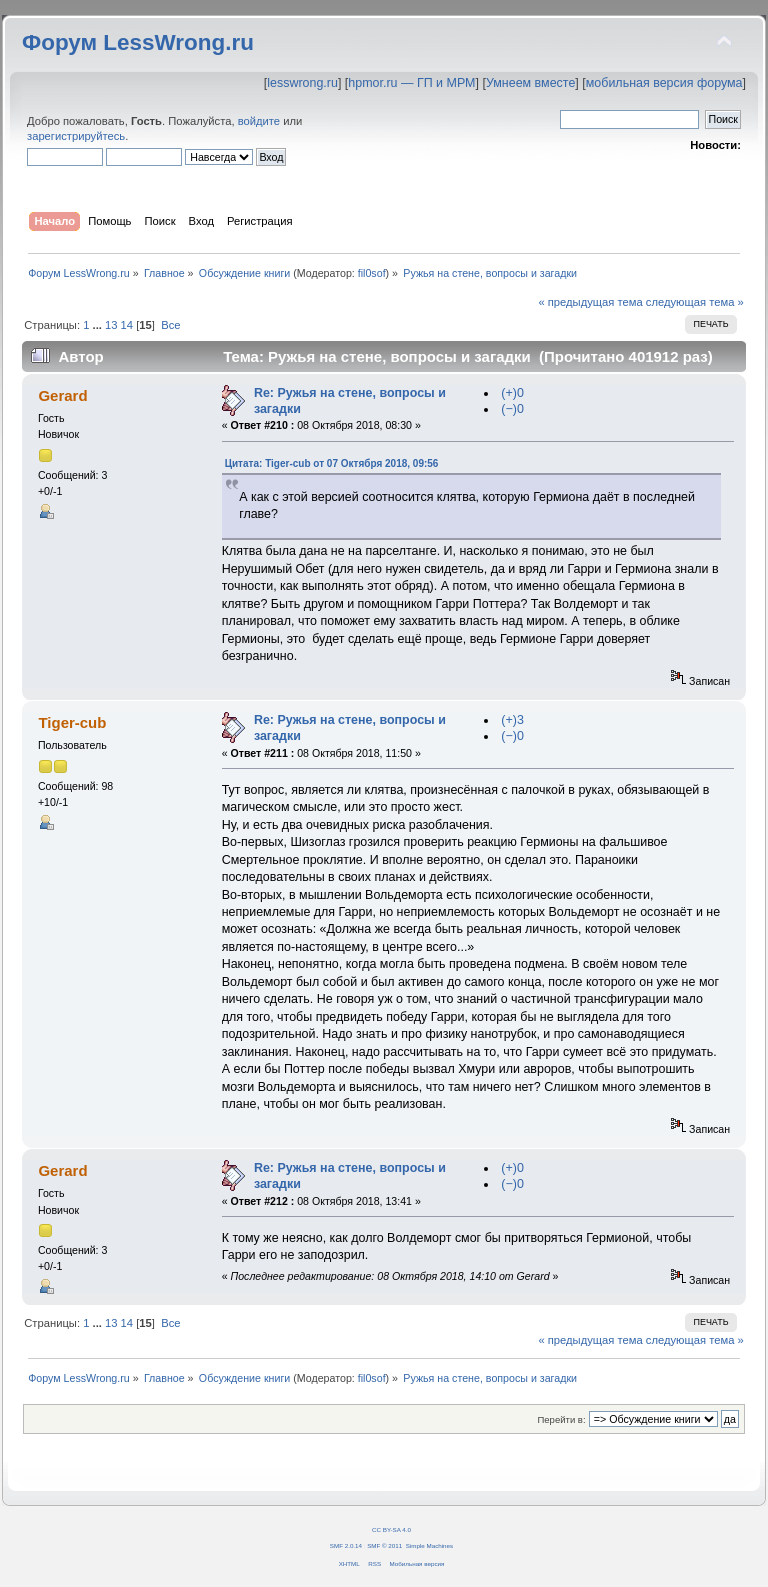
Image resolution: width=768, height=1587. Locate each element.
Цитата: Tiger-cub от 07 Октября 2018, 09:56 (332, 463)
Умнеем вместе (530, 83)
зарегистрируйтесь (76, 136)
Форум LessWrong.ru (138, 42)
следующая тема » (695, 302)
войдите (259, 121)
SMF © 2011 (384, 1545)
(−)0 (512, 409)
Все (170, 325)
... (99, 325)
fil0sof (372, 273)
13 (111, 325)
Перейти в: (561, 1419)
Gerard (62, 395)
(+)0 (512, 393)
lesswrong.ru (302, 83)
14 (127, 325)
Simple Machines (429, 1545)
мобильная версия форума (664, 83)
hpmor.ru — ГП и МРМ (411, 83)
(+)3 (512, 720)
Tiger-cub (72, 722)
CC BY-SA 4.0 (391, 1529)
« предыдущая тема (590, 302)
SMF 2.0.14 (346, 1545)
